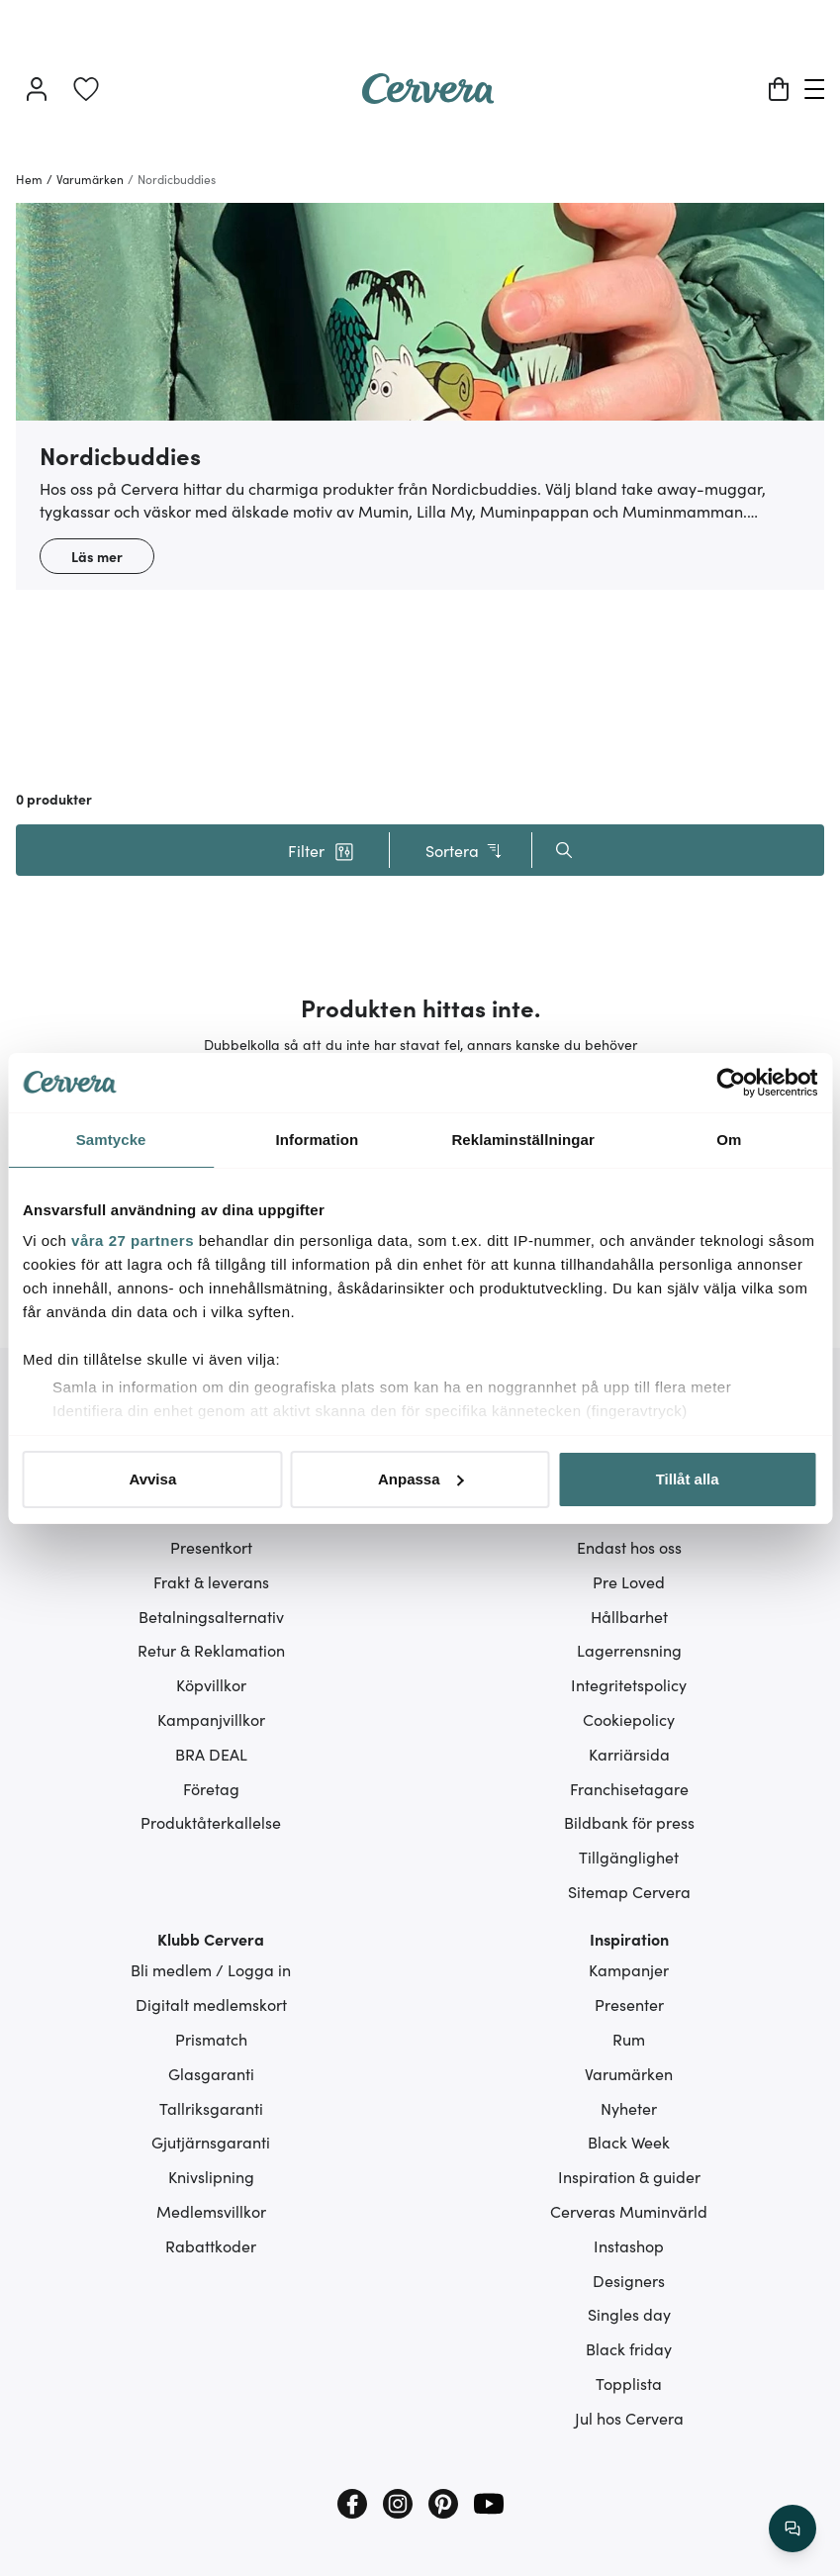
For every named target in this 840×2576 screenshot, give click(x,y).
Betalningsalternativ (211, 1616)
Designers (629, 2280)
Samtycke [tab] (111, 1139)
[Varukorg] (779, 89)
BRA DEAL (211, 1754)
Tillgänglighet (629, 1856)
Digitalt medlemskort (211, 2004)
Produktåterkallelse (210, 1822)
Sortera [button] (464, 850)
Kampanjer (629, 1969)
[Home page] (428, 97)
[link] (86, 89)
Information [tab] (317, 1139)
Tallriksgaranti (211, 2108)
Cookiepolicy (629, 1719)
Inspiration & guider (629, 2176)
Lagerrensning (629, 1650)
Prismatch (211, 2039)
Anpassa (421, 1479)
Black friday (629, 2348)
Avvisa (152, 1479)
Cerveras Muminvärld (628, 2211)
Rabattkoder (210, 2245)
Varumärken (629, 2073)
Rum (628, 2039)
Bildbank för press (629, 1822)
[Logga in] (37, 89)
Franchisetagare (629, 1788)
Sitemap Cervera (629, 1891)
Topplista (629, 2383)
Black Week (629, 2141)
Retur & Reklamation (211, 1650)
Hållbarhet (629, 1616)
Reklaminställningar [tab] (522, 1139)
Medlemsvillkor (211, 2211)
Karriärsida (629, 1754)
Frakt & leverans (211, 1581)
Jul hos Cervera (629, 2418)
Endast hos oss (629, 1547)
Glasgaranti (211, 2073)
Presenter (629, 2004)
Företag (211, 1788)
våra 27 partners (132, 1240)
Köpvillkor (211, 1684)
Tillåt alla (687, 1479)
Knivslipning (211, 2176)
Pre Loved (629, 1581)
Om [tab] (728, 1139)
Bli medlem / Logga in (211, 1969)
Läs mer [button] (97, 556)
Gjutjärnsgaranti (210, 2141)
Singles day (629, 2314)
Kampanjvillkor (211, 1719)
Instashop (629, 2245)
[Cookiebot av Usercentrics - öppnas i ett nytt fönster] (730, 1082)
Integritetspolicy (629, 1684)
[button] (321, 850)
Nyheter (629, 2108)
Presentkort (211, 1547)
